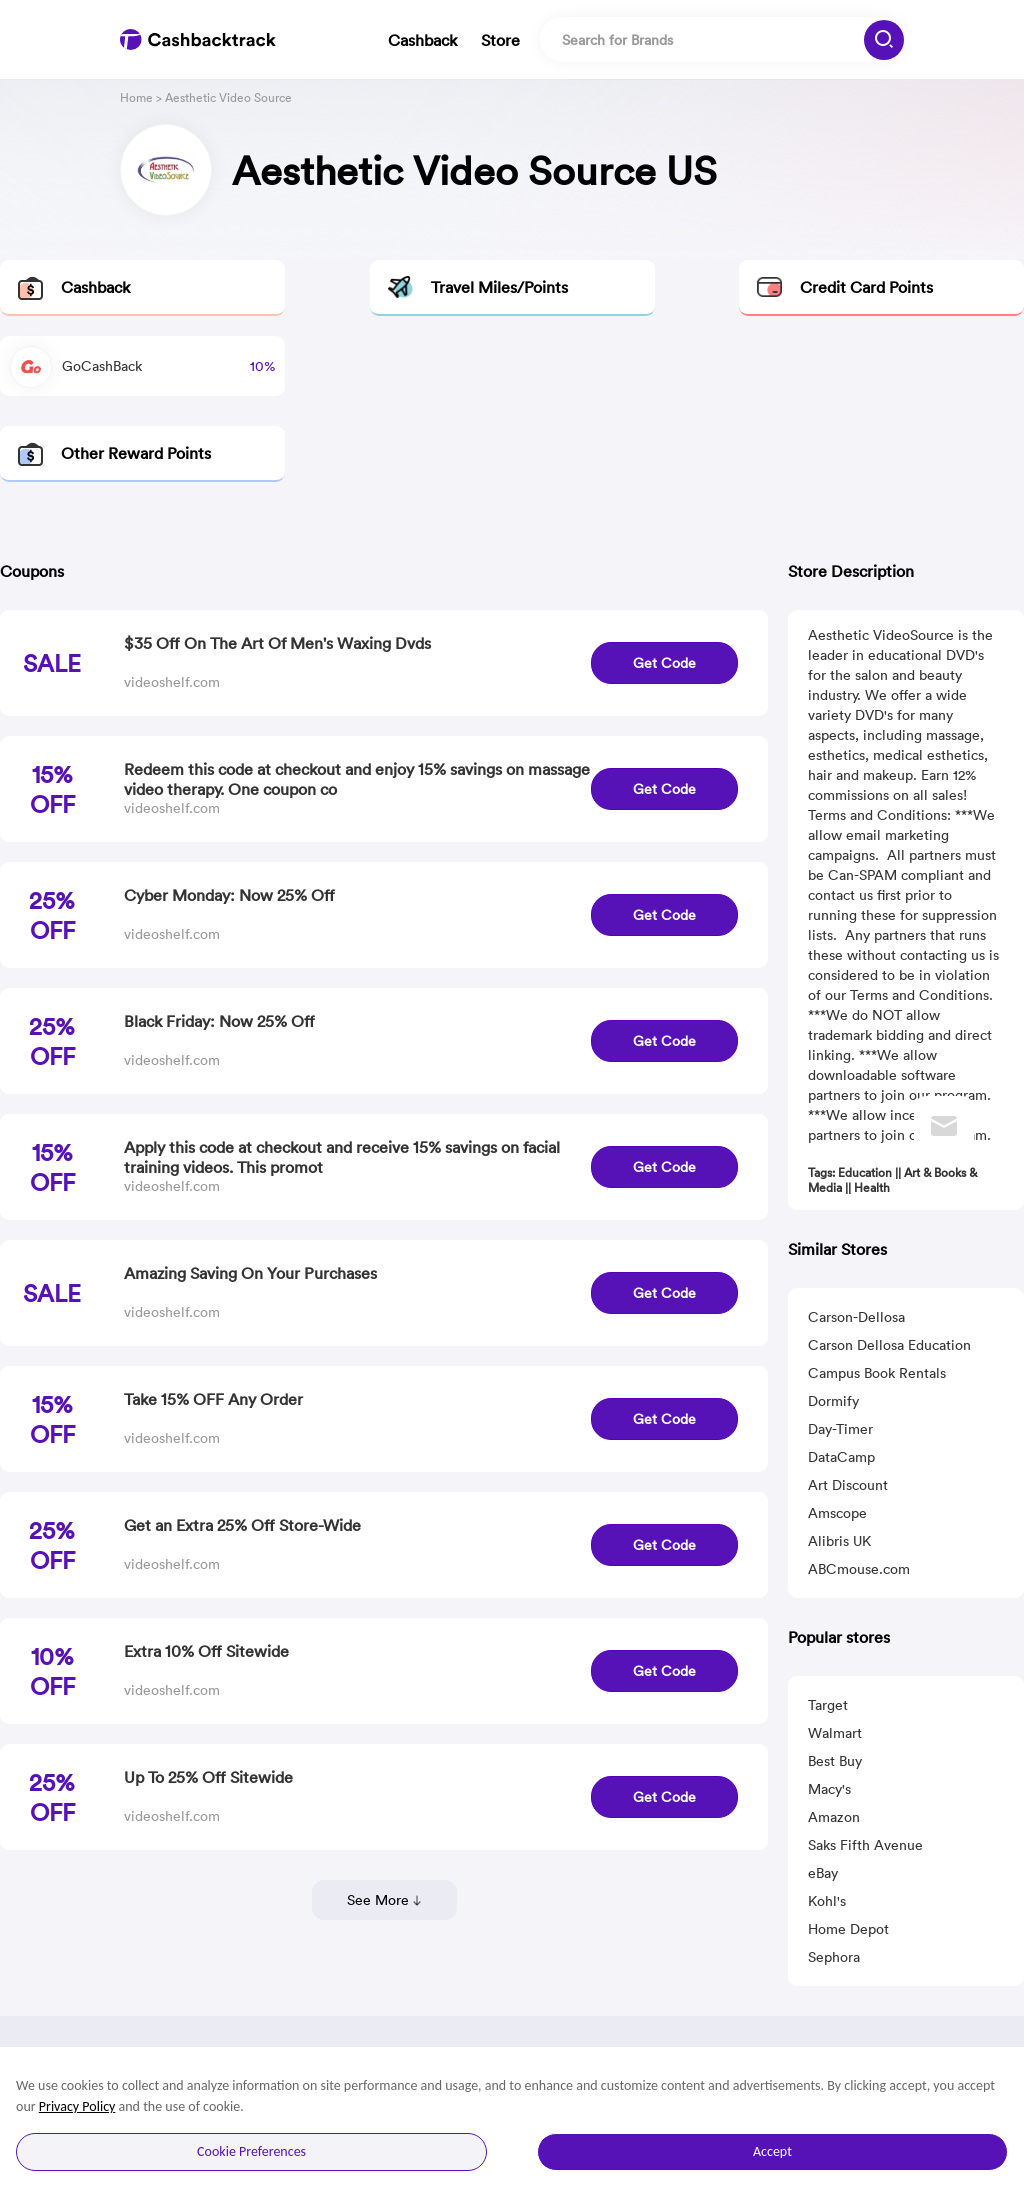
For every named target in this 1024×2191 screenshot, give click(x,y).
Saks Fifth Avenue (865, 1845)
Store (500, 40)
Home (136, 97)
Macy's (829, 1789)
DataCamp (841, 1457)
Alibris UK (839, 1541)
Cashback (422, 40)
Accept (772, 2151)
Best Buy (835, 1761)
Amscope (837, 1513)
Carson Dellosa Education (889, 1345)
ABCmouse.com (859, 1569)
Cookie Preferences (251, 2151)
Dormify (833, 1401)
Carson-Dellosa (856, 1317)
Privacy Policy (77, 2106)
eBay (823, 1873)
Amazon (834, 1817)
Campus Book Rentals (877, 1373)
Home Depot (848, 1929)
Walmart (835, 1733)
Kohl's (827, 1901)
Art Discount (848, 1485)
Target (828, 1705)
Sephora (834, 1957)
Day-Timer (840, 1429)
